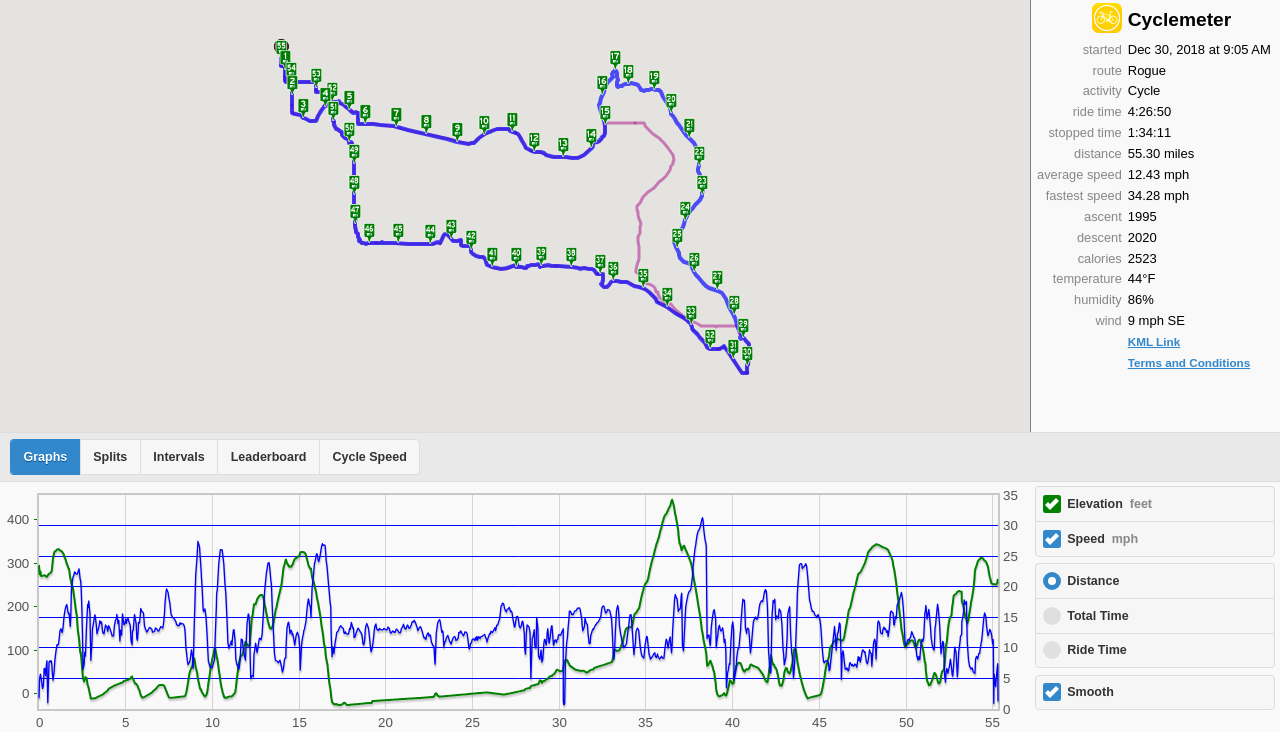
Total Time (1097, 616)
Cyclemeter (1179, 19)
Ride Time (1097, 650)
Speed (1102, 539)
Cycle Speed (369, 457)
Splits (110, 457)
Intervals (178, 457)
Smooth (1090, 692)
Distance (1093, 581)
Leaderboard (269, 457)
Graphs (46, 457)
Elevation (1109, 504)
